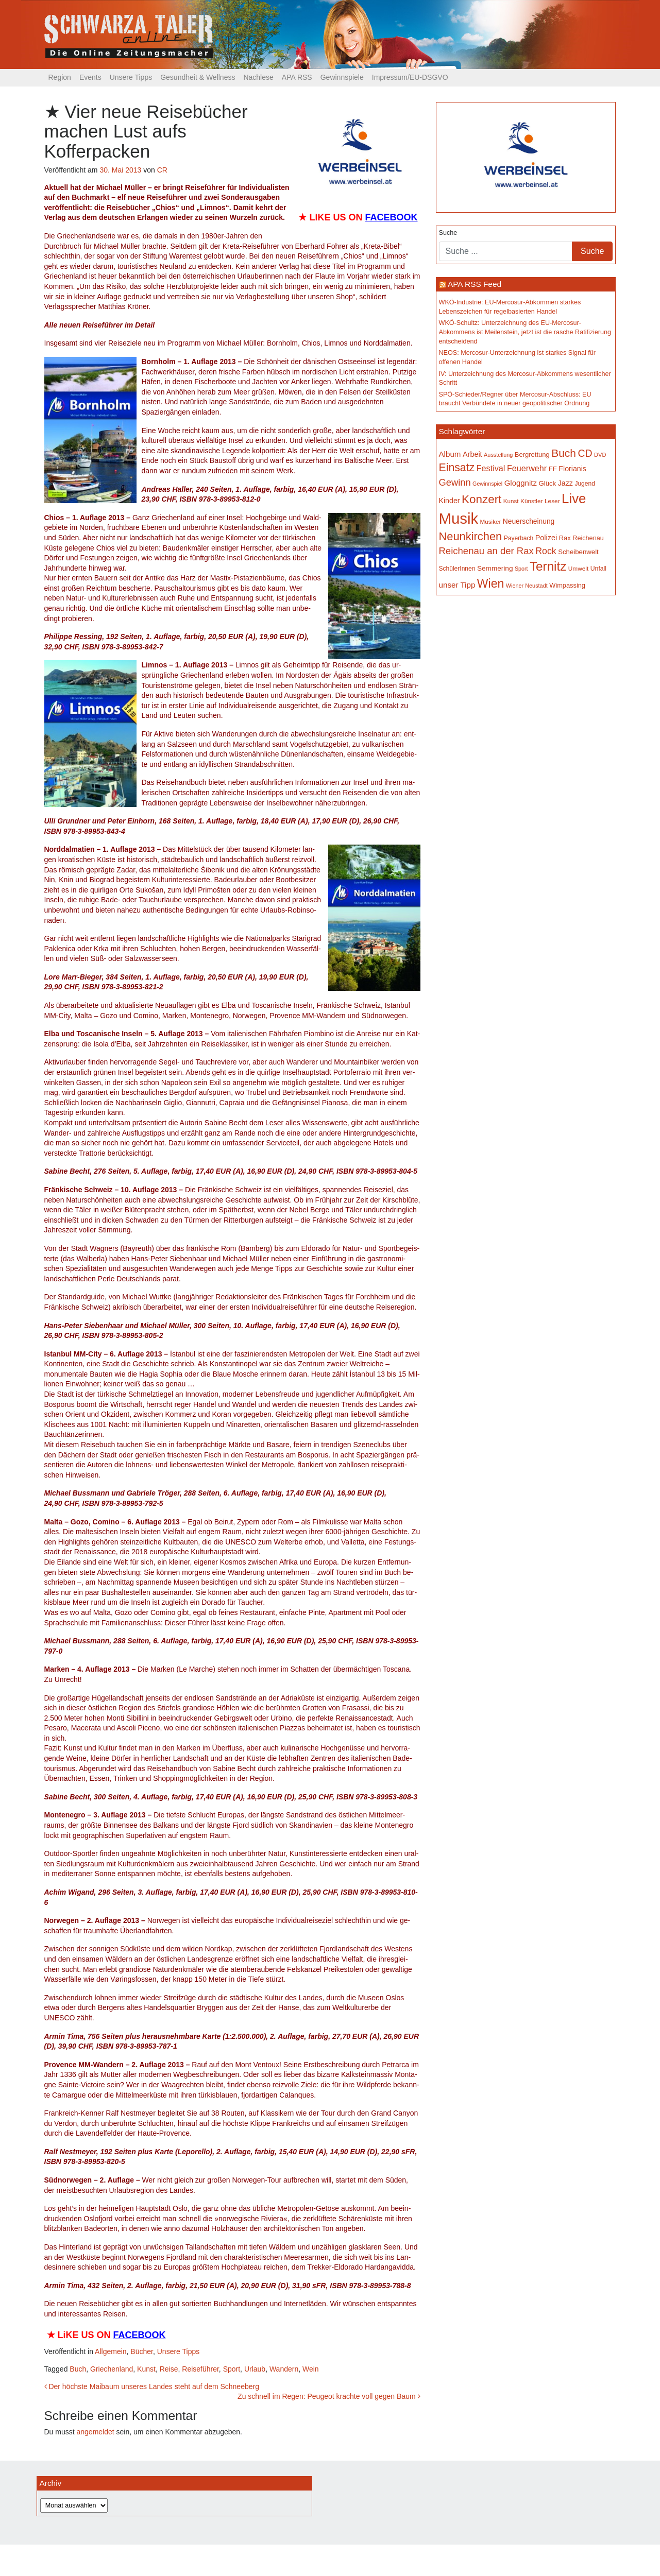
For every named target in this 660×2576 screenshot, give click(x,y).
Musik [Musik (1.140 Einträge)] (459, 518)
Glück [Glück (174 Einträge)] (547, 483)
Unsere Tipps (131, 77)
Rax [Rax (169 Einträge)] (565, 538)
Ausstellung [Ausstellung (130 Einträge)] (498, 455)
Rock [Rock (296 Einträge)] (545, 551)
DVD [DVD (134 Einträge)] (600, 455)
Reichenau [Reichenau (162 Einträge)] (587, 538)
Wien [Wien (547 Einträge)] (490, 583)
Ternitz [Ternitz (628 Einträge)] (548, 566)
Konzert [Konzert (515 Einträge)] (481, 499)
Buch (78, 2369)
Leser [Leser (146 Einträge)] (552, 501)
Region (59, 77)
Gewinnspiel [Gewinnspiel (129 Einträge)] (487, 483)
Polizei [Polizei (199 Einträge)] (546, 538)
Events (90, 77)
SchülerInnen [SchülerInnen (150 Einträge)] (457, 568)
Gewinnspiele (342, 77)
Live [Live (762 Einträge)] (574, 498)
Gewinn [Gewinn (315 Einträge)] (455, 482)
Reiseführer (200, 2369)
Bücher (141, 2351)
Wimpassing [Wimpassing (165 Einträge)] (567, 585)
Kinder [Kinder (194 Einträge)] (449, 500)
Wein (310, 2369)
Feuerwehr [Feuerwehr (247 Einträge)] (527, 468)
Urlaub (254, 2369)
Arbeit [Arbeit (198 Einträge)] (472, 454)
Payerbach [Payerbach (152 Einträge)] (519, 538)
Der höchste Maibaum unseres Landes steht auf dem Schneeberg (151, 2386)
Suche (448, 232)
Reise (169, 2369)
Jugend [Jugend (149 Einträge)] (584, 483)
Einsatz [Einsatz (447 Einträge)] (457, 467)
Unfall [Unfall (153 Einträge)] (598, 568)
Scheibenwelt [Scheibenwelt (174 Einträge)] (578, 552)
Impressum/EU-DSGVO (410, 77)
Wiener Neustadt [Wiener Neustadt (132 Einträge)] (527, 585)
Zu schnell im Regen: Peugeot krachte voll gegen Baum (329, 2396)
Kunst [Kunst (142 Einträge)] (511, 500)
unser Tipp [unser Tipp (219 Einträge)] (457, 584)
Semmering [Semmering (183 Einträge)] (495, 568)
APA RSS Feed (474, 284)
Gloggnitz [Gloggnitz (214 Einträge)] (520, 482)
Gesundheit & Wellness (197, 77)
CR (162, 170)
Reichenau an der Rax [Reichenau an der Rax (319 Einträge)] (486, 550)
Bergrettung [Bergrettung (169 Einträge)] (532, 454)
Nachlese (258, 77)
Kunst (146, 2369)
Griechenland (111, 2369)
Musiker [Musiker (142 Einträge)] (490, 521)
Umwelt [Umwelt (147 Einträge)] (578, 568)
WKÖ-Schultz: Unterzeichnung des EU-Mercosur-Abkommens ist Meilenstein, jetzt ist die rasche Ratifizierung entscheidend (525, 332)
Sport (231, 2369)
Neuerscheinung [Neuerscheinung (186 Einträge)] (528, 521)
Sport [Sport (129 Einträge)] (521, 568)
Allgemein (110, 2351)
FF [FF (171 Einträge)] (553, 469)
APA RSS (297, 77)
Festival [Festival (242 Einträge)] (491, 468)
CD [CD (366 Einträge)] (585, 453)
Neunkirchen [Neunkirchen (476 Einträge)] (470, 536)
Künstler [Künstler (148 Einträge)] (531, 501)
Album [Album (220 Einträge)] (450, 454)
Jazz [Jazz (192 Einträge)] (565, 483)
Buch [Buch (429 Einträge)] (563, 453)
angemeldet (95, 2432)
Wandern (283, 2369)
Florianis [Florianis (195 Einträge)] (572, 469)
